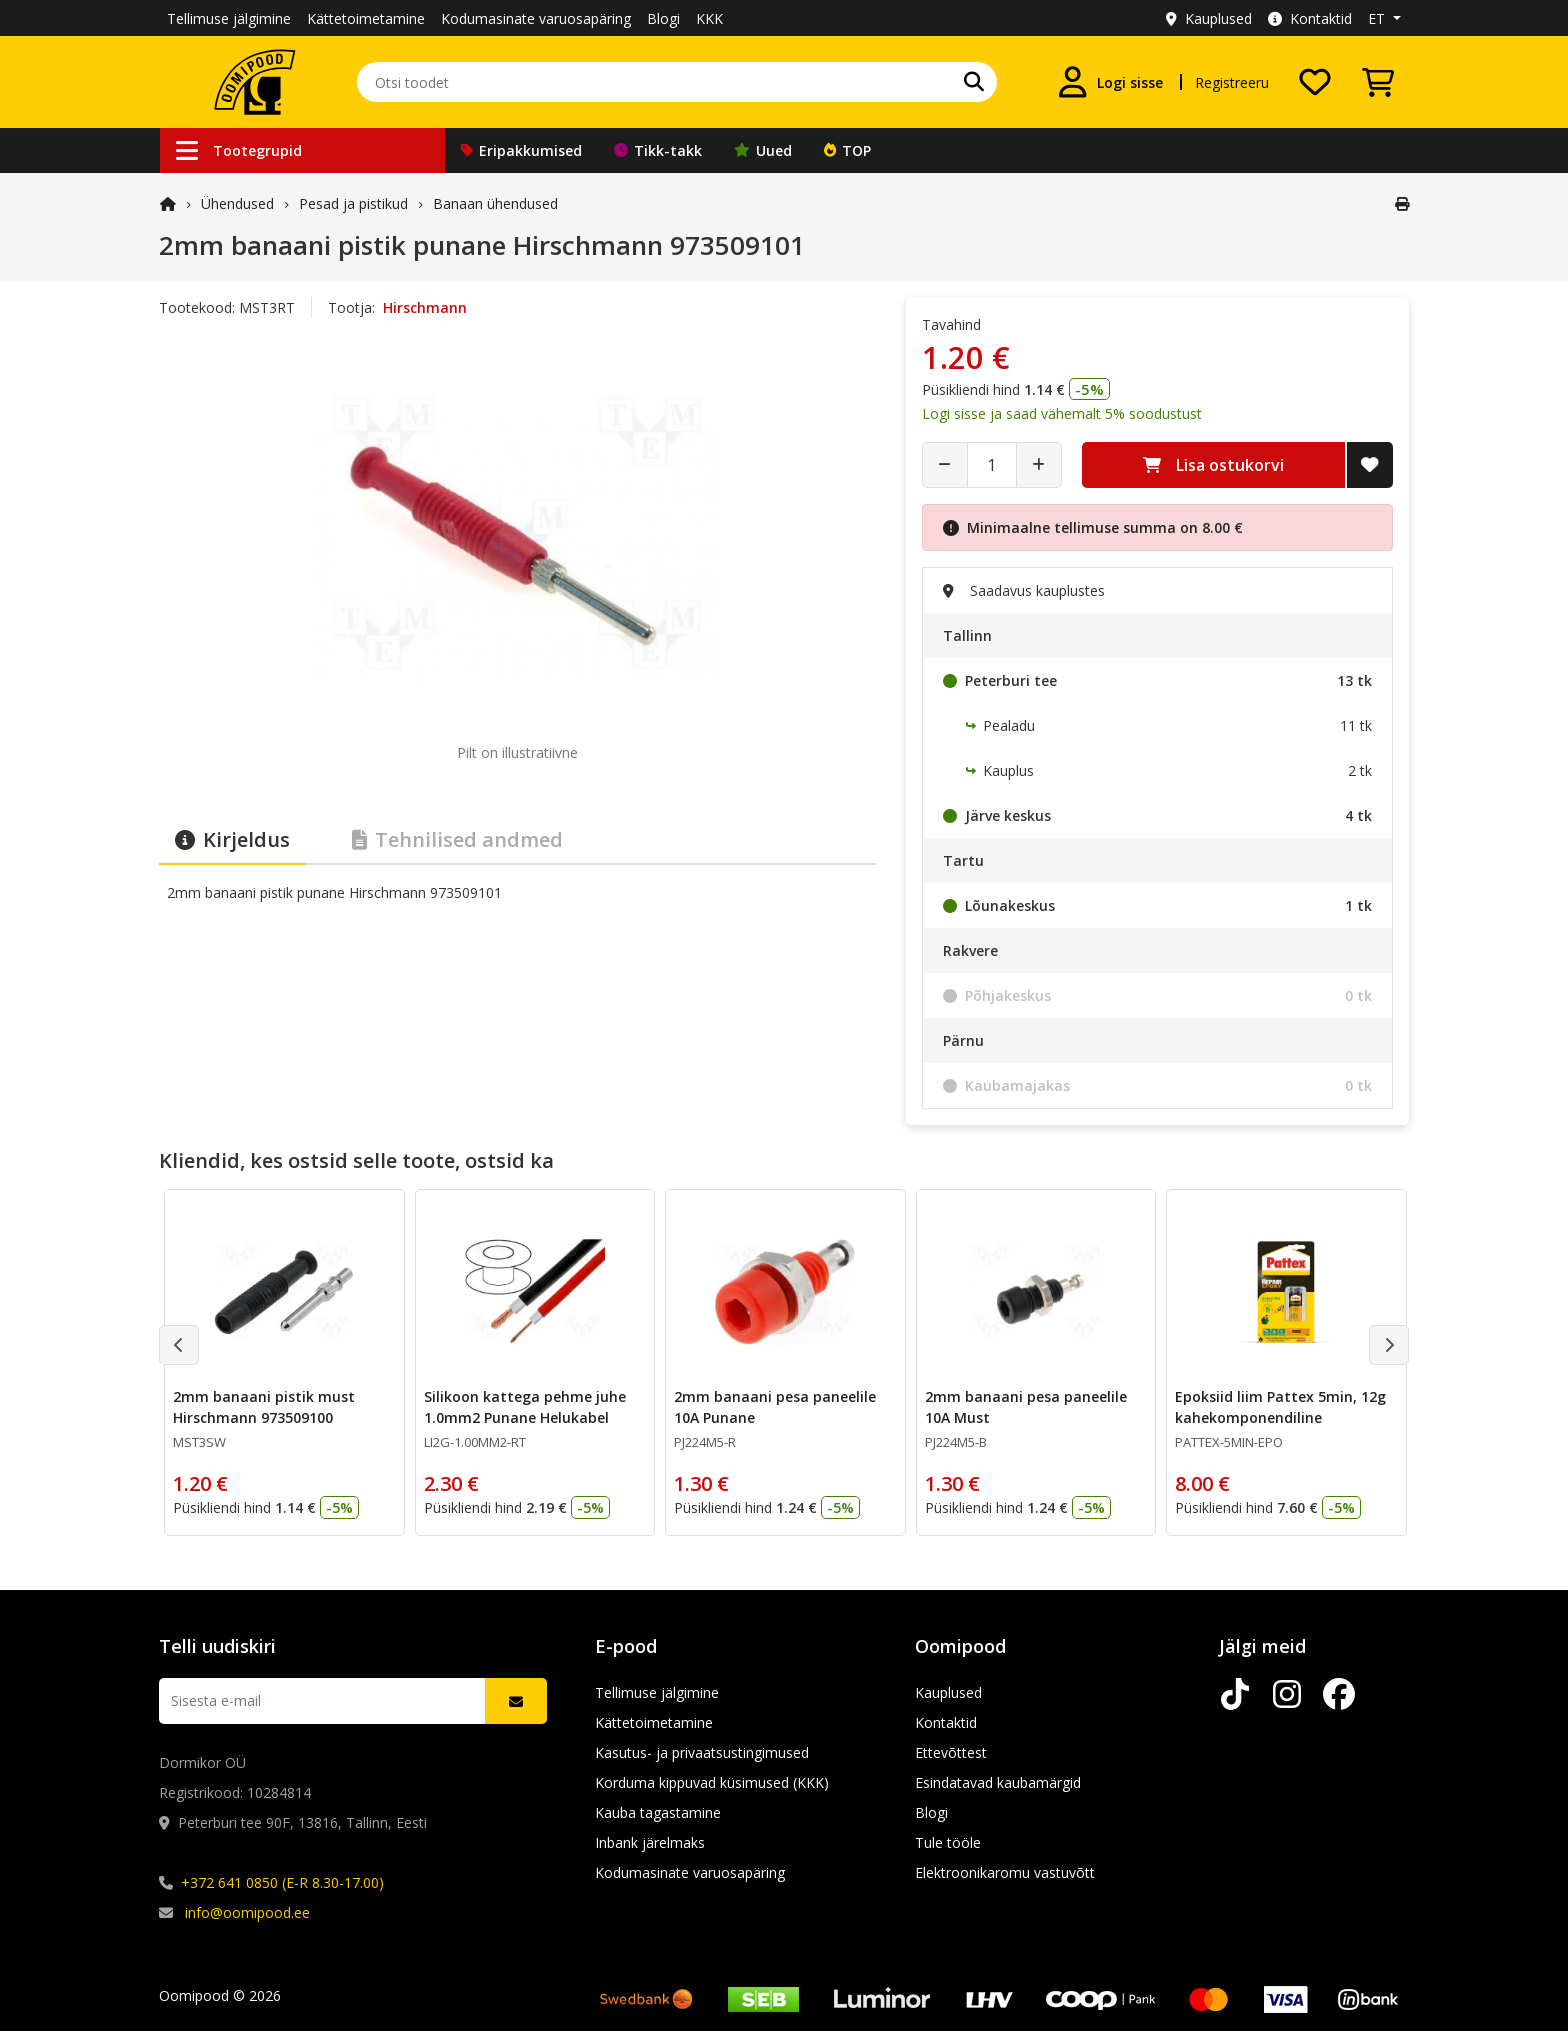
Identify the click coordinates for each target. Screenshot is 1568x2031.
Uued (763, 150)
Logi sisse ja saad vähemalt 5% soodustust (1062, 413)
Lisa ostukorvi (1213, 465)
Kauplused (1209, 18)
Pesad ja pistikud (353, 203)
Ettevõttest (951, 1752)
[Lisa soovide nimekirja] (1370, 465)
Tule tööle (948, 1842)
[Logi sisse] (1110, 82)
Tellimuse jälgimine (229, 18)
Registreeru (1232, 82)
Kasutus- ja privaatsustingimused (702, 1752)
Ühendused (237, 203)
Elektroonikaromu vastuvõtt (1005, 1872)
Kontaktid (1310, 18)
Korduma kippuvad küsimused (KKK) (712, 1782)
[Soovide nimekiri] (1315, 82)
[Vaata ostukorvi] (1378, 82)
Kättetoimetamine (366, 18)
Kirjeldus (232, 839)
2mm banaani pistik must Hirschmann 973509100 (264, 1407)
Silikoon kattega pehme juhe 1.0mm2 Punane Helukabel (525, 1407)
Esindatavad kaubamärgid (998, 1782)
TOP (847, 150)
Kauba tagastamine (658, 1812)
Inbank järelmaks (650, 1842)
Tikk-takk (658, 150)
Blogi (663, 18)
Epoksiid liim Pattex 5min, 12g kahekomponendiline (1280, 1407)
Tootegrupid (239, 150)
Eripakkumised (521, 150)
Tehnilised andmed (457, 839)
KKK (709, 18)
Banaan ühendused (495, 203)
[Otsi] (974, 82)
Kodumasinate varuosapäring (536, 18)
